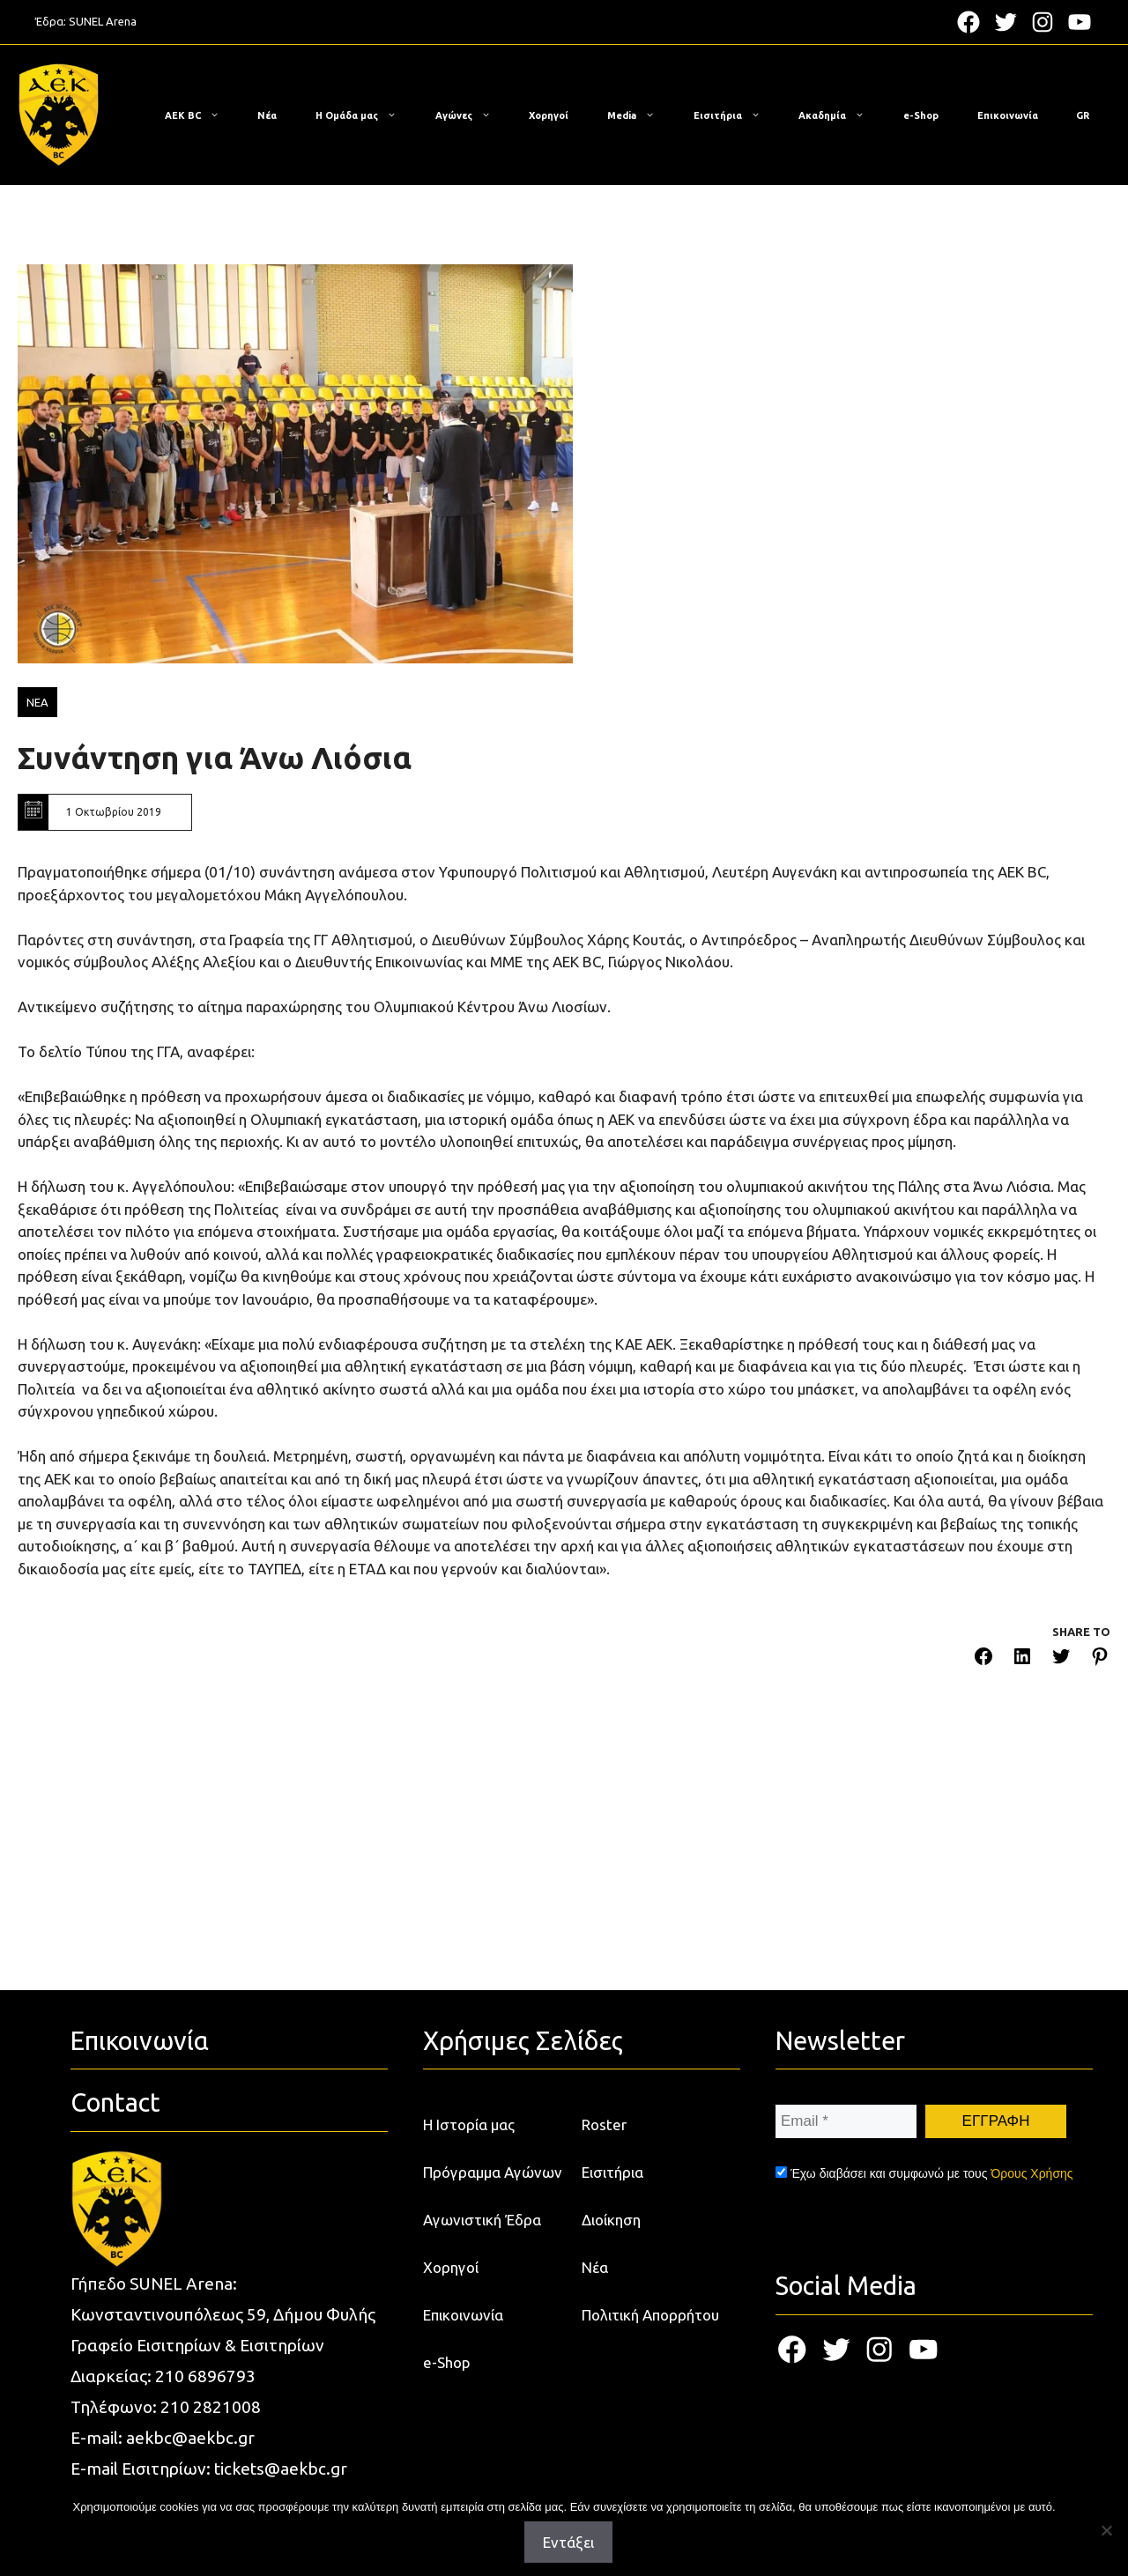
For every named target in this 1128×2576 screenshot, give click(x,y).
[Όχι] (1106, 2530)
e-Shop (921, 115)
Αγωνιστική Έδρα (482, 2219)
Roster (604, 2124)
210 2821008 (210, 2407)
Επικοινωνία (1007, 115)
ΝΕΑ (37, 702)
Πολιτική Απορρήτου (650, 2314)
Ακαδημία (840, 115)
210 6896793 (205, 2376)
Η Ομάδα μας (364, 115)
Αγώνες (471, 115)
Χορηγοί (548, 115)
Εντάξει (568, 2542)
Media (639, 115)
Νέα (267, 115)
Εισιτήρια (736, 115)
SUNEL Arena (103, 21)
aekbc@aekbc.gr (190, 2437)
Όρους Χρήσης (1031, 2173)
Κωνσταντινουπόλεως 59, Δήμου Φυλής (222, 2314)
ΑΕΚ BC (201, 115)
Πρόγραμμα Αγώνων (492, 2172)
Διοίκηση (611, 2219)
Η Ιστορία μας (469, 2124)
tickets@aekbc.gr (280, 2468)
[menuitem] (1082, 115)
